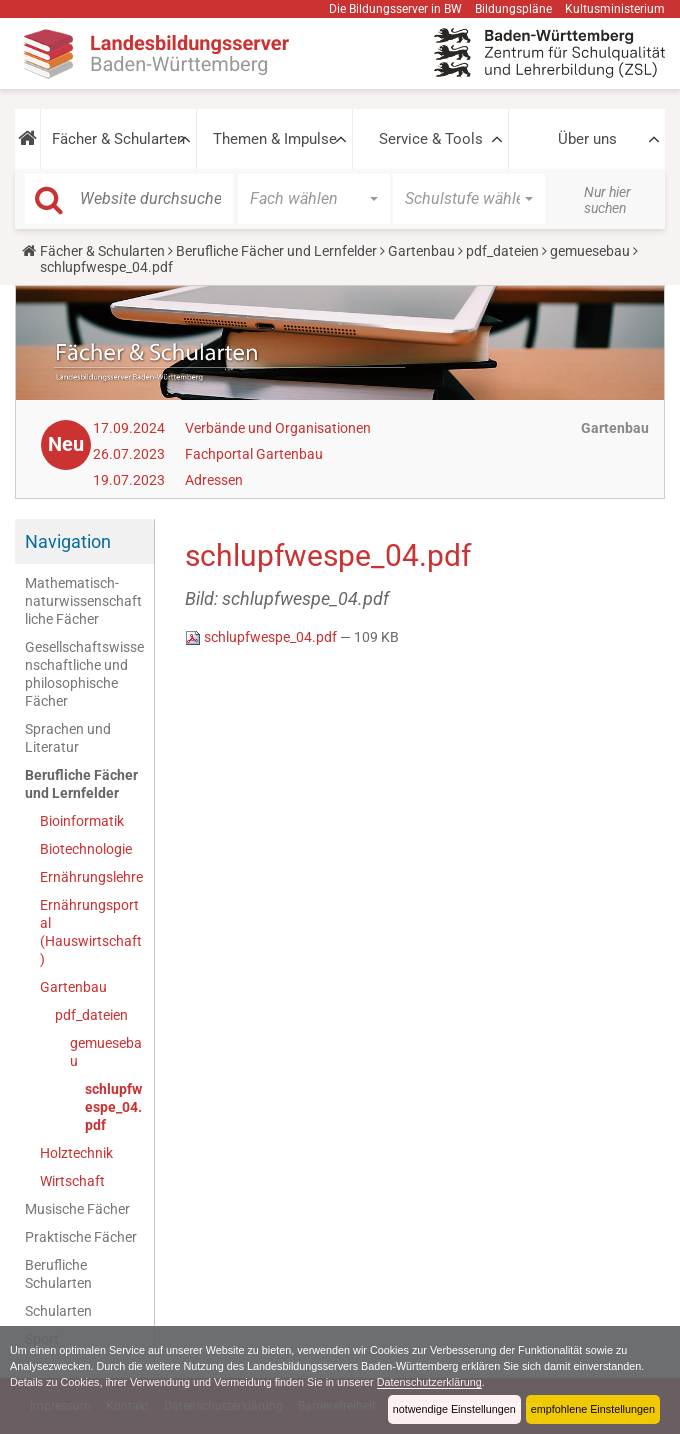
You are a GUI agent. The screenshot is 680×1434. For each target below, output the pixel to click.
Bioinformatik (82, 821)
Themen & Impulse (275, 139)
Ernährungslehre (91, 877)
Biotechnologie (86, 849)
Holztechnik (76, 1153)
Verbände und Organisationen (278, 428)
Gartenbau (421, 251)
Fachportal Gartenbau (254, 454)
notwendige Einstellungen (454, 1409)
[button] (27, 139)
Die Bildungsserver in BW (395, 9)
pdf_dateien (502, 251)
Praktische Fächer (81, 1237)
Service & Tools (431, 139)
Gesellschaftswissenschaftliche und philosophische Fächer (84, 674)
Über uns (587, 139)
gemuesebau (590, 251)
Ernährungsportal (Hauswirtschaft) (91, 932)
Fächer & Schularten (118, 139)
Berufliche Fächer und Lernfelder (276, 251)
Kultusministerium (615, 9)
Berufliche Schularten (58, 1274)
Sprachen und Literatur (68, 738)
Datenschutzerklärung (429, 1382)
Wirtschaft (72, 1181)
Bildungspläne (513, 9)
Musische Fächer (77, 1209)
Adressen (214, 480)
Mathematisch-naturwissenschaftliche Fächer (83, 601)
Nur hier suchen (607, 200)
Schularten (58, 1311)
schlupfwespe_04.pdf (113, 1107)
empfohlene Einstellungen (593, 1409)
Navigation (68, 541)
